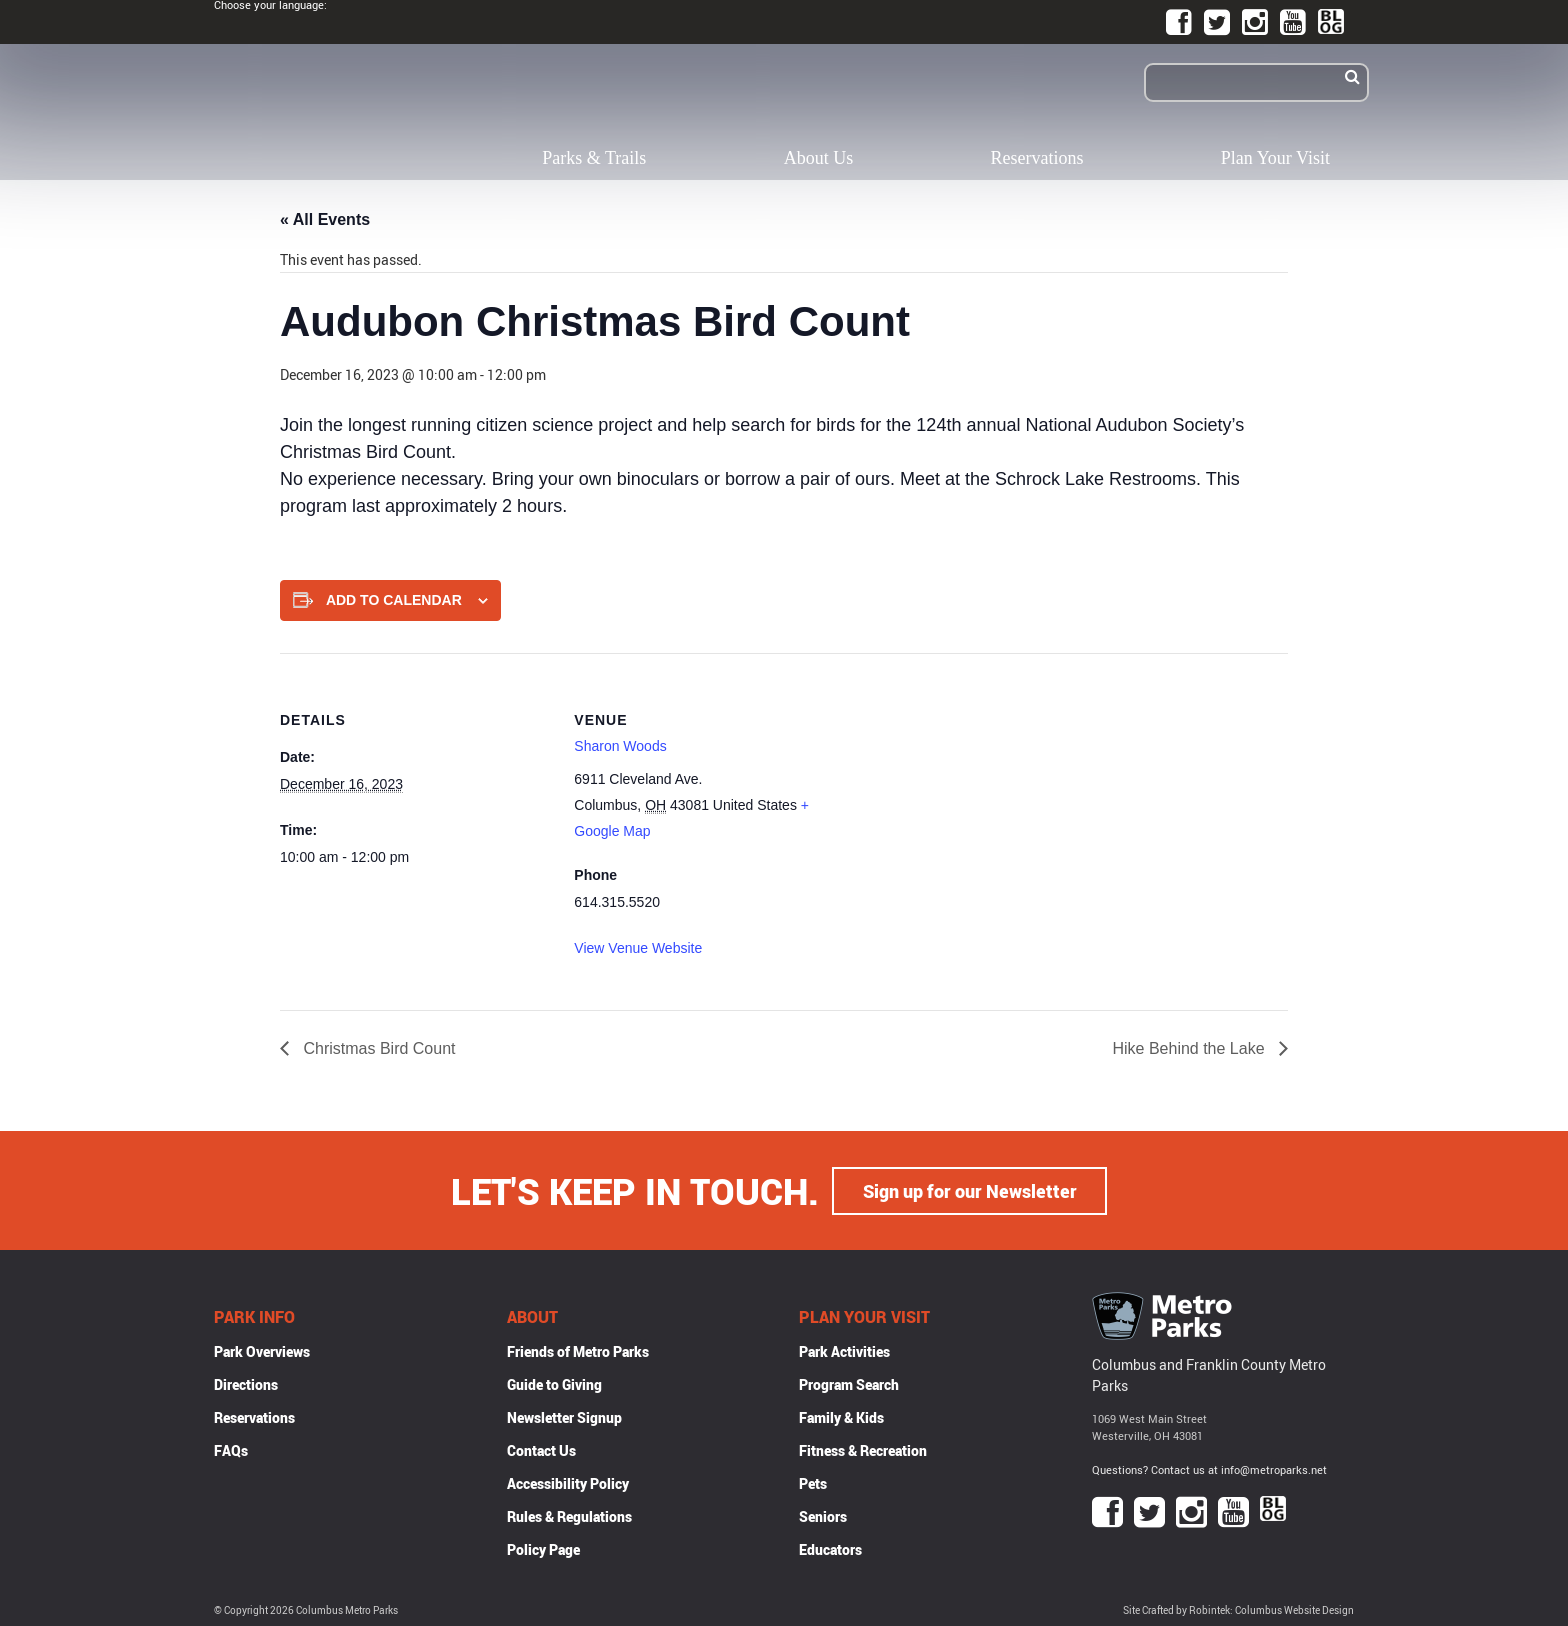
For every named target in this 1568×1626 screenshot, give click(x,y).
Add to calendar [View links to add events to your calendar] (394, 600)
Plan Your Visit (1275, 158)
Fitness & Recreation (863, 1449)
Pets (813, 1482)
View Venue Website (638, 948)
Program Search (849, 1383)
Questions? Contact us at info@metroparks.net (1209, 1468)
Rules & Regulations (569, 1515)
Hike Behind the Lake (1190, 1048)
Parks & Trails (594, 158)
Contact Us (541, 1449)
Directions (246, 1383)
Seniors (823, 1515)
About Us (819, 158)
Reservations (1037, 158)
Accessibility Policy (568, 1482)
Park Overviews (262, 1350)
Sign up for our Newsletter (970, 1190)
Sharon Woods (620, 746)
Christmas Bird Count (377, 1048)
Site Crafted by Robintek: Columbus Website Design (1238, 1609)
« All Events (325, 219)
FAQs (231, 1449)
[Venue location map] (974, 791)
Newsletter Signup (564, 1416)
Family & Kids (841, 1416)
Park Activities (844, 1350)
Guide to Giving (554, 1383)
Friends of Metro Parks (578, 1350)
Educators (830, 1548)
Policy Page (543, 1548)
